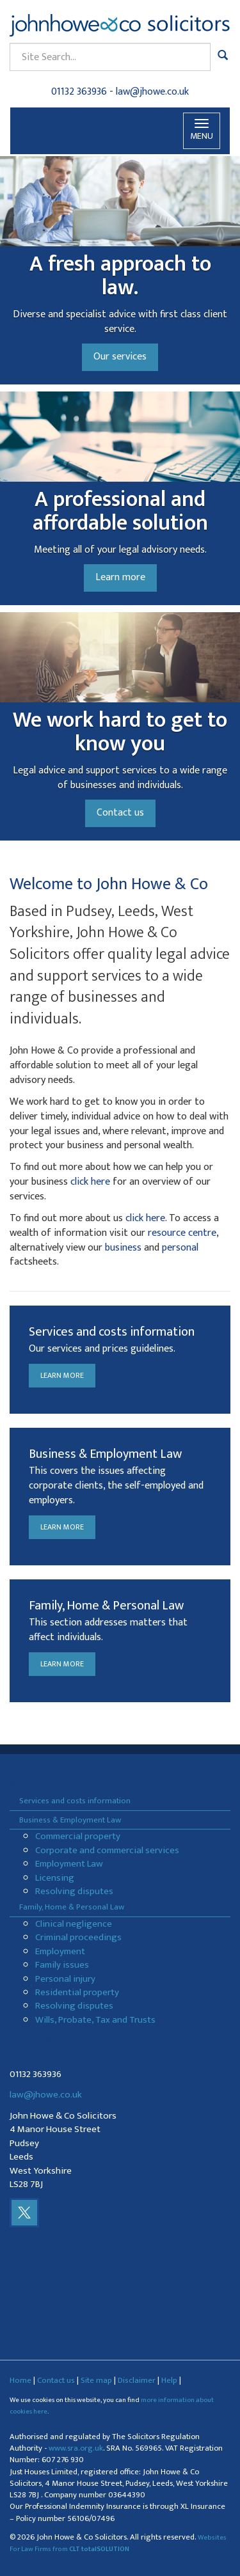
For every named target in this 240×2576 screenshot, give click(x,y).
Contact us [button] (120, 812)
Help (169, 2380)
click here (90, 1181)
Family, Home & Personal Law (71, 1907)
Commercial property (77, 1836)
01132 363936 (79, 91)
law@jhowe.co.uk (152, 91)
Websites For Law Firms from (118, 2543)
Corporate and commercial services (107, 1850)
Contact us (56, 2380)
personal (180, 1247)
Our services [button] (120, 356)
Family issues (62, 1965)
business (123, 1247)
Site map (96, 2380)
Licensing (54, 1878)
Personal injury (65, 1979)
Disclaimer (137, 2380)
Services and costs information (75, 1801)
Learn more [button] (120, 577)
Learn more (62, 1375)
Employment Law (69, 1864)
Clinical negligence (73, 1924)
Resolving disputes (74, 1891)
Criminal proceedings (78, 1937)
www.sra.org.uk (76, 2448)
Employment (60, 1951)
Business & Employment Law (70, 1820)
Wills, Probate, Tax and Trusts (95, 2020)
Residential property (77, 1992)
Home (20, 2380)
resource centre (182, 1233)
